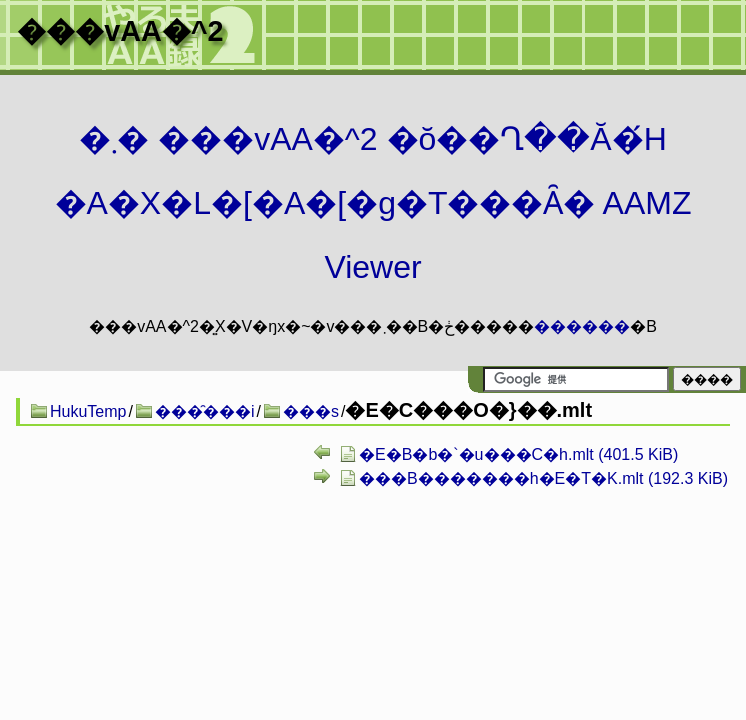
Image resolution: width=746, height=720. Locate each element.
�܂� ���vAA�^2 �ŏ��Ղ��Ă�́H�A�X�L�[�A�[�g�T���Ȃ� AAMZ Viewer (373, 203)
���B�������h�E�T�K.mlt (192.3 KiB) (543, 478)
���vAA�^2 (120, 31)
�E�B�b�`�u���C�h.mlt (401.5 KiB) (518, 454)
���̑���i (205, 411)
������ (582, 326)
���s (311, 411)
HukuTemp (88, 411)
